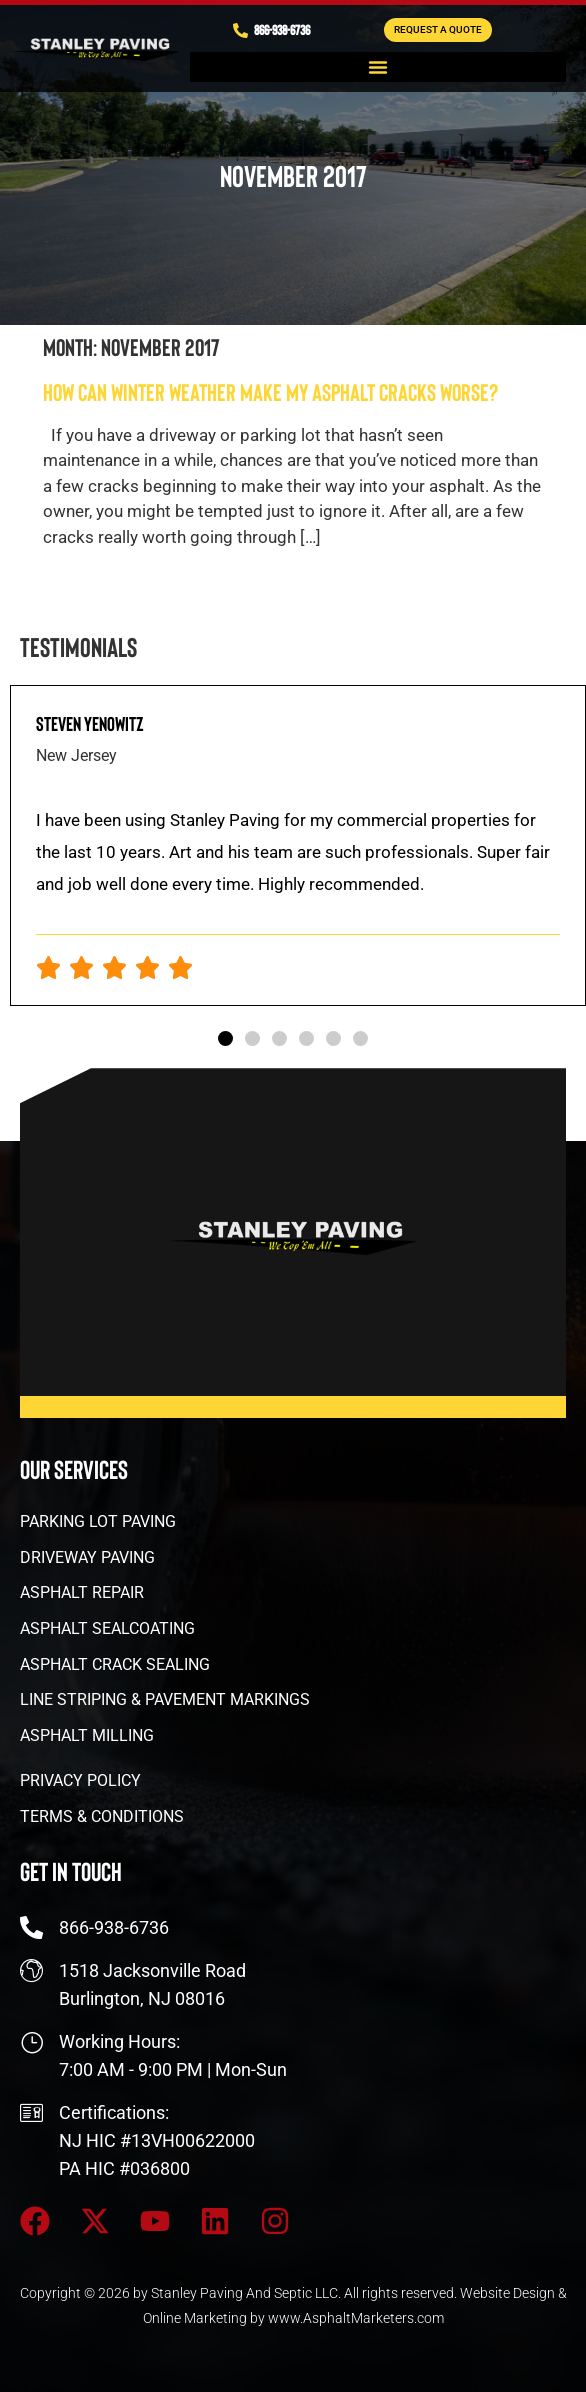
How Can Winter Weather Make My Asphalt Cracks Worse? (270, 391)
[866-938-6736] (240, 30)
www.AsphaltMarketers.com (356, 2318)
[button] (378, 67)
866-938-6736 (282, 29)
